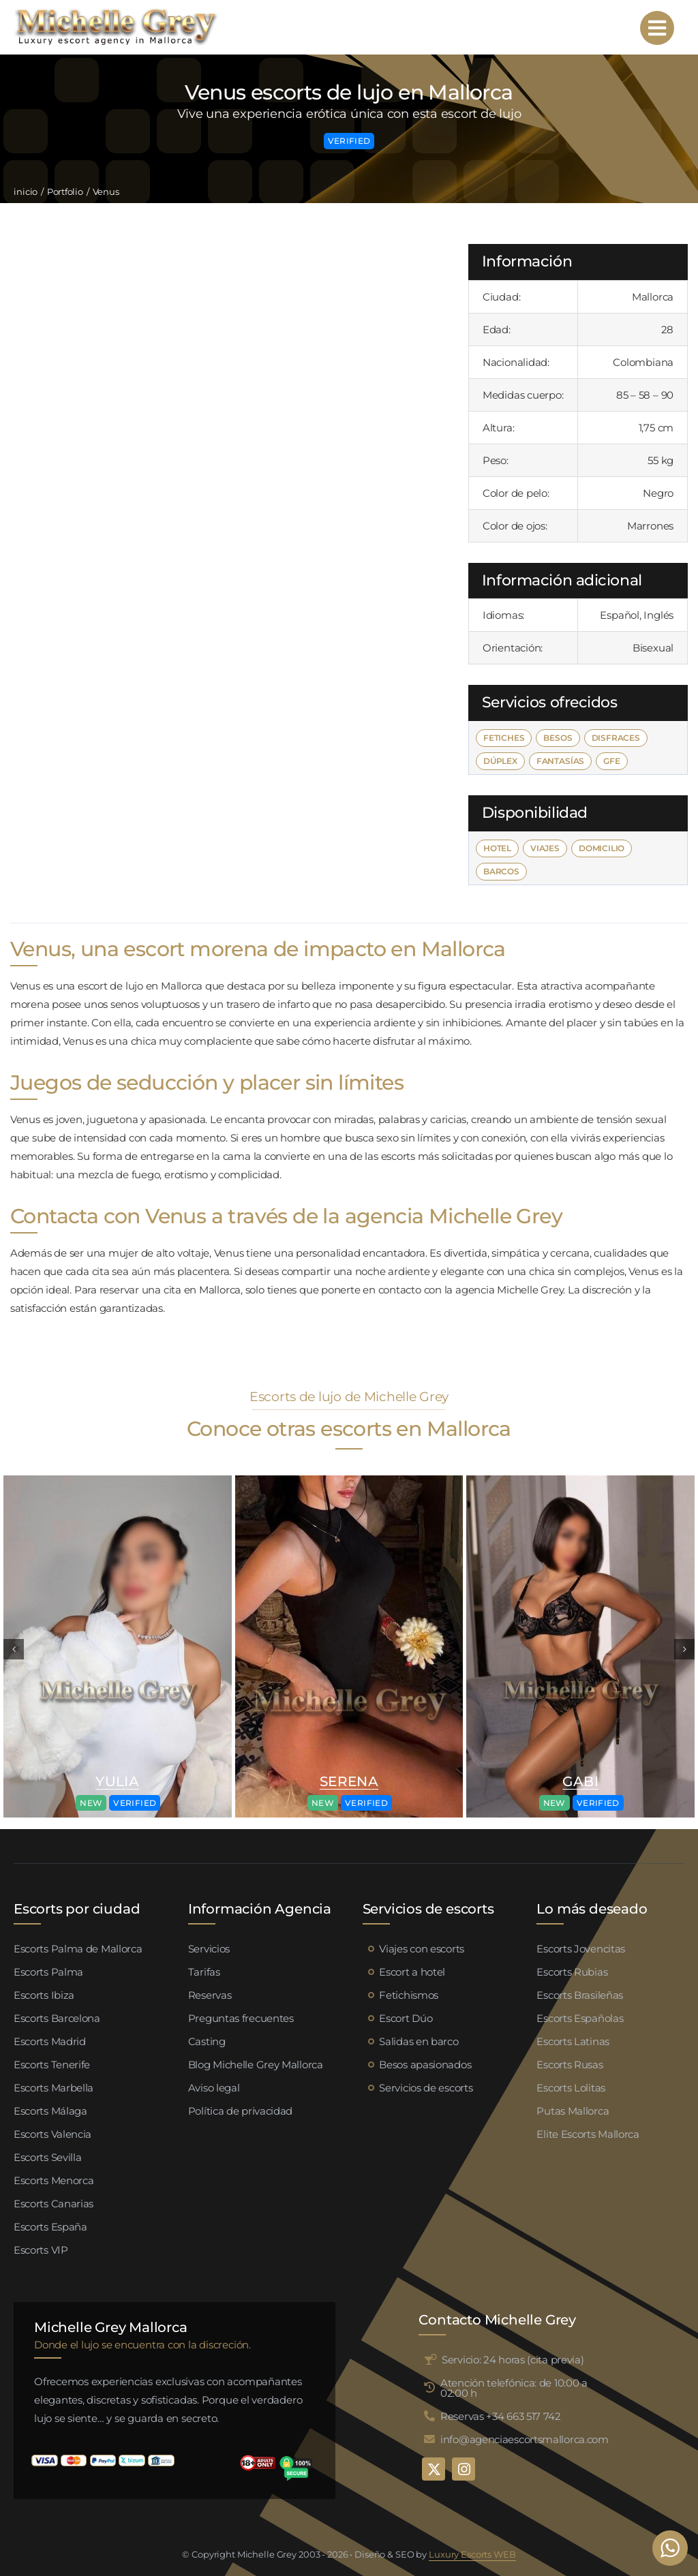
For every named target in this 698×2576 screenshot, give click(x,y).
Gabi (580, 1781)
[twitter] (433, 2469)
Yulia (117, 1781)
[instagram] (463, 2469)
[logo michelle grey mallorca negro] (116, 11)
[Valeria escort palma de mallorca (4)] (117, 1480)
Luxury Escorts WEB (472, 2554)
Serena (349, 1781)
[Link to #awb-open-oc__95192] (657, 28)
